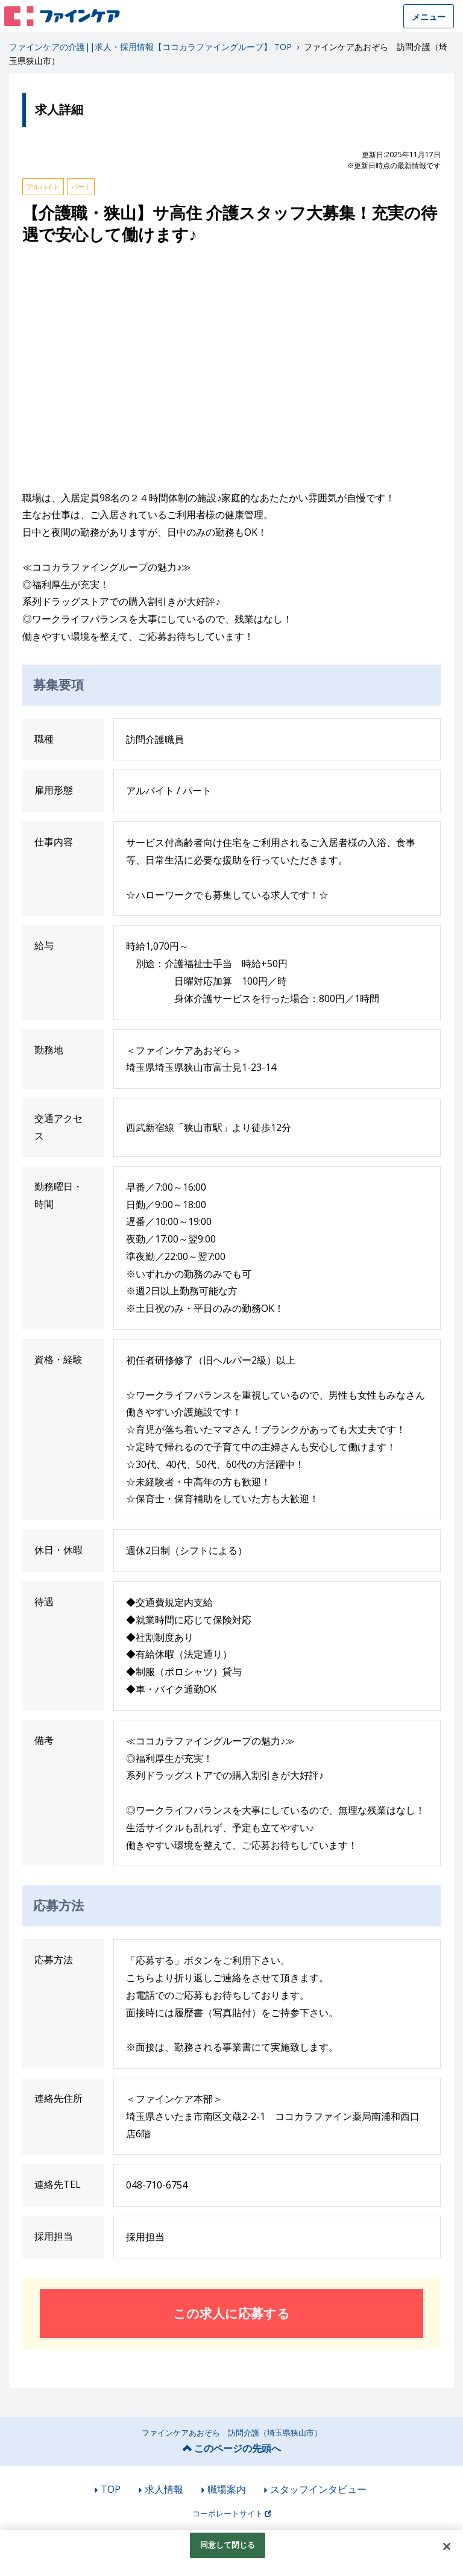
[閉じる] (446, 2546)
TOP (111, 2489)
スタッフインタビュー (318, 2489)
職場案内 (226, 2489)
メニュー (429, 16)
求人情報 (164, 2489)
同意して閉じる (228, 2544)
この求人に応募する (231, 2313)
